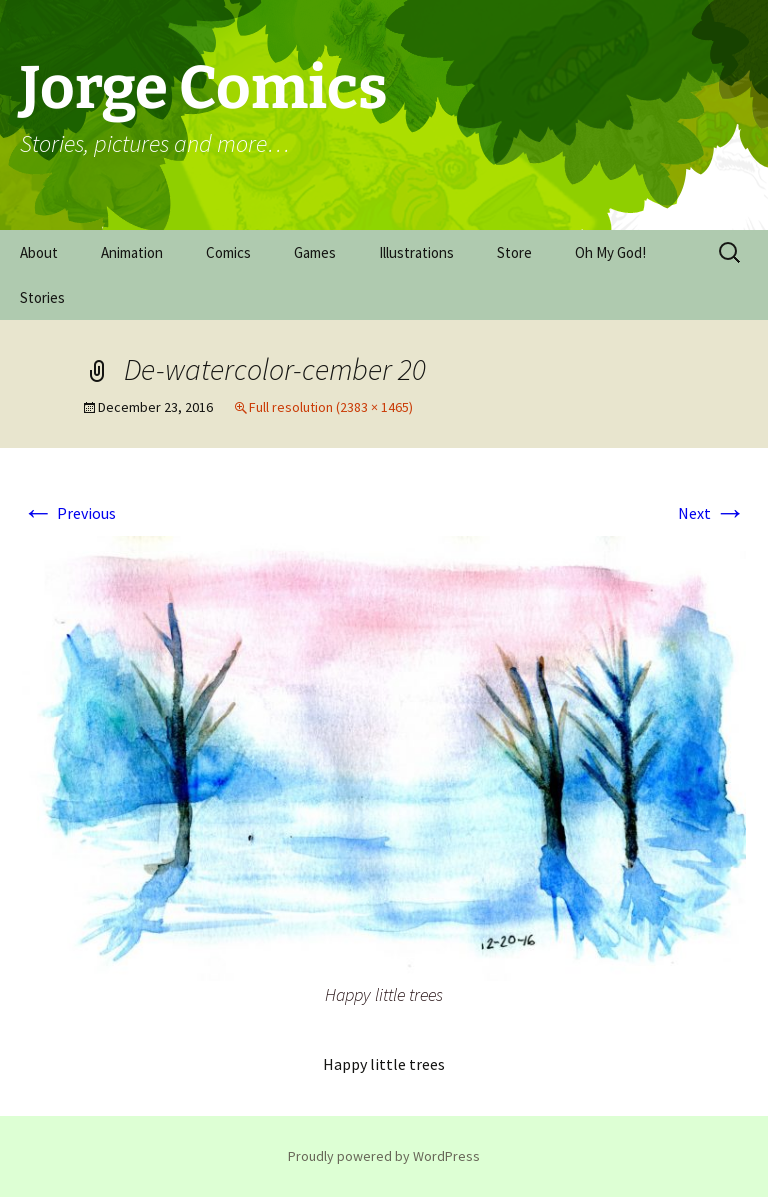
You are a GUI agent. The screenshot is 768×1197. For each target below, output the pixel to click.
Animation (132, 252)
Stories (42, 297)
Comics (228, 252)
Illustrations (416, 252)
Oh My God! (610, 252)
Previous (69, 513)
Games (315, 252)
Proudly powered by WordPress (384, 1156)
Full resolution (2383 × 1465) (331, 407)
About (39, 252)
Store (514, 252)
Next (712, 513)
